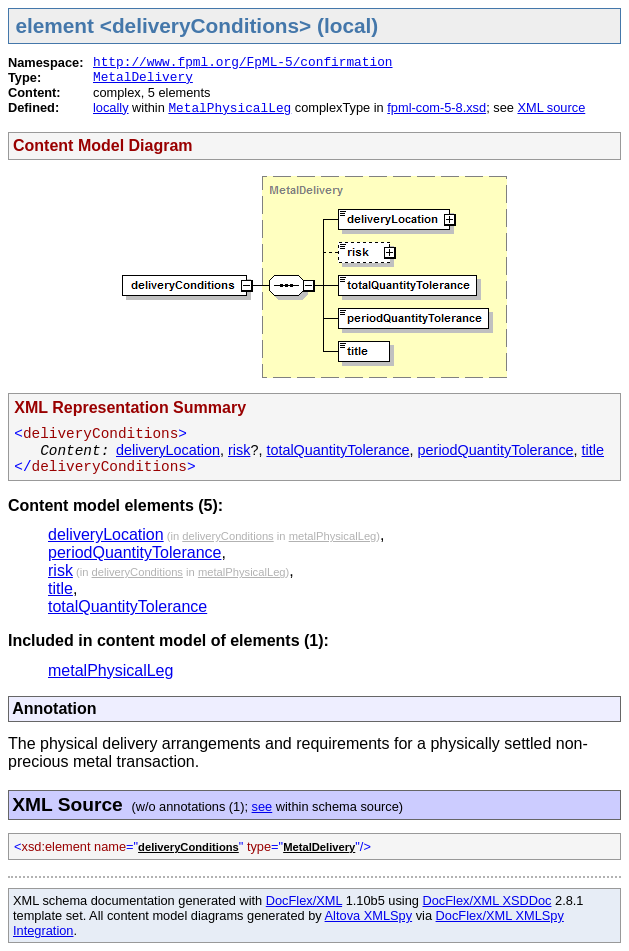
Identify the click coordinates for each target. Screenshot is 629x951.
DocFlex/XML (304, 900)
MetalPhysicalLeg (229, 108)
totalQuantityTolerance (337, 450)
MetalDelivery (143, 77)
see (262, 806)
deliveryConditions (227, 536)
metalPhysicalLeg (333, 536)
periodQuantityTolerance (496, 450)
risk (239, 450)
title (593, 450)
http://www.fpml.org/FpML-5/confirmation (243, 62)
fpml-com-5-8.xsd (436, 107)
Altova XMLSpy (369, 915)
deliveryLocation (168, 450)
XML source (551, 107)
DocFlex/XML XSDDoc (487, 900)
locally (111, 107)
